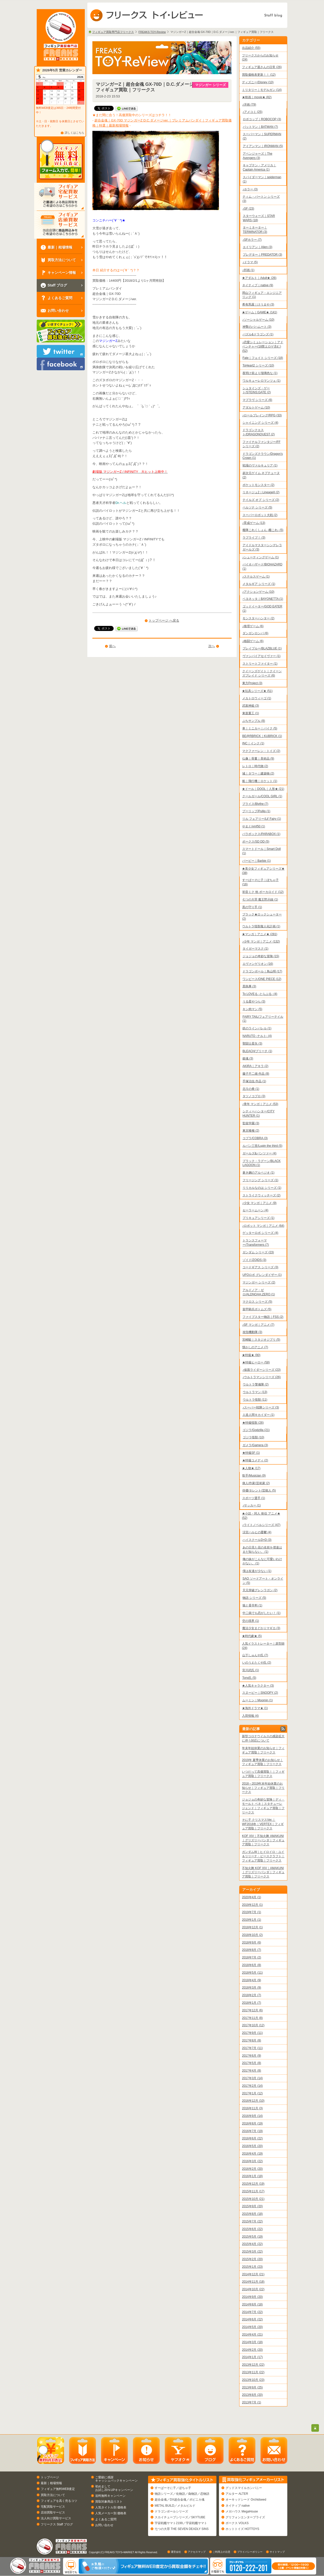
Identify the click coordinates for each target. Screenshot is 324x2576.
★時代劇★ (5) (252, 1636)
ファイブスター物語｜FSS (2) (262, 1317)
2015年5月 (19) (252, 2236)
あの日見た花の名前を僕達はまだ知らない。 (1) (262, 1549)
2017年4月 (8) (251, 2070)
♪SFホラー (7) (251, 239)
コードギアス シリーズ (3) (260, 1267)
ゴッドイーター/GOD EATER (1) (262, 608)
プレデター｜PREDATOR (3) (262, 254)
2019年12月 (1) (252, 1905)
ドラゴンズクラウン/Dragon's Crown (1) (262, 456)
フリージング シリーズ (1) (260, 1180)
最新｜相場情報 (51, 2483)
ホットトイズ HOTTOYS (242, 2529)
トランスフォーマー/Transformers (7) (255, 1242)
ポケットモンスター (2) (258, 485)
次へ (211, 646)
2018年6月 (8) (251, 1965)
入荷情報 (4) (250, 1716)
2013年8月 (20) (252, 2395)
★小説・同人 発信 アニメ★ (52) (261, 1516)
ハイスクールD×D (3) (256, 1540)
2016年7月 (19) (252, 2131)
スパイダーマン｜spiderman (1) (262, 179)
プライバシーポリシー (249, 2551)
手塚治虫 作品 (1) (254, 1081)
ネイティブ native (238, 2505)
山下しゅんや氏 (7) (255, 1655)
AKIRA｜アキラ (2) (255, 1066)
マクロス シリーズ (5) (257, 1301)
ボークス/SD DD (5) (255, 841)
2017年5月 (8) (251, 2063)
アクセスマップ (197, 2551)
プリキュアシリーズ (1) (258, 1218)
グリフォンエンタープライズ (245, 2517)
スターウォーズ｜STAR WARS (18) (259, 218)
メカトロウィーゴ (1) (256, 698)
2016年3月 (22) (252, 2161)
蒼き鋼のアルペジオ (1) (258, 1172)
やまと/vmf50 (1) (253, 826)
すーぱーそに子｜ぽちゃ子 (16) (260, 882)
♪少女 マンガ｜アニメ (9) (259, 1203)
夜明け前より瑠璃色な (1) (259, 373)
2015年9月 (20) (252, 2206)
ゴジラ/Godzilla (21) (256, 1430)
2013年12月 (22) (253, 2364)
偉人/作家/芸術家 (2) (256, 1483)
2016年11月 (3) (252, 2108)
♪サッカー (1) (251, 1505)
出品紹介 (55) (251, 48)
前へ (112, 646)
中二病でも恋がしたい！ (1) (261, 1613)
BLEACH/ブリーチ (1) (257, 1051)
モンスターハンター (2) (258, 618)
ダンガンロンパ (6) (255, 633)
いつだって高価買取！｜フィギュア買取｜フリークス (263, 1774)
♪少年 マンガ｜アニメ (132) (261, 941)
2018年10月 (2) (252, 1935)
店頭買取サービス (53, 2512)
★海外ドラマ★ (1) (255, 1708)
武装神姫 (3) (250, 705)
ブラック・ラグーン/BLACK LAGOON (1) (261, 1163)
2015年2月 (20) (252, 2259)
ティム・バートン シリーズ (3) (261, 199)
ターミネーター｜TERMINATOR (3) (255, 230)
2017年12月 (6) (252, 2010)
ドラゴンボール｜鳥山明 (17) (262, 971)
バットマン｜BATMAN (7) (260, 127)
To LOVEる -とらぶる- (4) (259, 994)
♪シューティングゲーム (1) (260, 557)
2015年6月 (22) (252, 2229)
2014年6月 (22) (252, 2319)
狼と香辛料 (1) (252, 1605)
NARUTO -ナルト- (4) (257, 1036)
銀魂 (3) (247, 1058)
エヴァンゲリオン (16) (257, 964)
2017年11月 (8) (252, 2018)
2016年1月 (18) (252, 2176)
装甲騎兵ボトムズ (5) (256, 1309)
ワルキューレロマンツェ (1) (261, 380)
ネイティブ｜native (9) (257, 285)
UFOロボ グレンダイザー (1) (262, 1275)
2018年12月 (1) (252, 1927)
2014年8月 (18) (252, 2304)
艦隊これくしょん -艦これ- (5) (262, 530)
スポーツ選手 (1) (253, 1498)
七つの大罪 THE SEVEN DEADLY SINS (182, 2529)
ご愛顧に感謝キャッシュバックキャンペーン (116, 2479)
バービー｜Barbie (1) (256, 861)
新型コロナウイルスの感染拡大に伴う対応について (263, 1738)
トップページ (50, 2477)
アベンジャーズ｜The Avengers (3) (257, 156)
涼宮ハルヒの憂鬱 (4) (256, 1532)
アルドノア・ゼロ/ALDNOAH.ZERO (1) (258, 1292)
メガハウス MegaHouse (242, 2511)
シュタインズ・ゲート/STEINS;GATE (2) (256, 390)
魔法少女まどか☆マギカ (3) (261, 1628)
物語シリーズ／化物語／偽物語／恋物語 (182, 2494)
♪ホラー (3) (250, 189)
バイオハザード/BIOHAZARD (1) (262, 566)
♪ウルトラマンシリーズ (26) (261, 1377)
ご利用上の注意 (221, 2551)
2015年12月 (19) (253, 2183)
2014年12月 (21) (253, 2274)
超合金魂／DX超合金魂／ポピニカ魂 (180, 2499)
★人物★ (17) (251, 1468)
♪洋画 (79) (249, 104)
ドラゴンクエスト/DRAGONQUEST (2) (258, 432)
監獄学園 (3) (250, 1123)
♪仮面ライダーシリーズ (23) (261, 1370)
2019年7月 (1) (251, 1912)
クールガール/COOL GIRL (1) (262, 796)
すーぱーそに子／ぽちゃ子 (173, 2488)
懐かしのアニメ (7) (255, 1347)
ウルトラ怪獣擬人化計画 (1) (261, 926)
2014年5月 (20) (252, 2327)
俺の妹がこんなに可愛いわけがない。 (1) (262, 1561)
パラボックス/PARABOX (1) (261, 834)
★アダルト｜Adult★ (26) (259, 278)
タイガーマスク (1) (255, 948)
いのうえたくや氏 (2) (256, 1662)
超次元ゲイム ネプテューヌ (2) (261, 475)
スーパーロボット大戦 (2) (259, 515)
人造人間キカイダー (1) (258, 1415)
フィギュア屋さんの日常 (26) (262, 67)
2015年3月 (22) (252, 2251)
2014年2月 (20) (252, 2350)
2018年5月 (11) (252, 1972)
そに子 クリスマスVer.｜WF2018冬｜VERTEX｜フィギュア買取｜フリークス (263, 1824)
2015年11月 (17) (253, 2191)
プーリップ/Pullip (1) (256, 811)
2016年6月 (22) (252, 2138)
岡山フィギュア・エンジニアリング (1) (262, 295)
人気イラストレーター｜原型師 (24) (263, 1646)
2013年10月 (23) (253, 2380)
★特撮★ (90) (251, 1355)
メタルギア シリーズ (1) (258, 584)
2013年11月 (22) (253, 2372)
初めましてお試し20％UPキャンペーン (114, 2488)
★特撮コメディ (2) (255, 1460)
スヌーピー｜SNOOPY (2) (260, 1692)
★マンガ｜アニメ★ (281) (259, 934)
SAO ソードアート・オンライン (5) (262, 1581)
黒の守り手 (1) (252, 907)
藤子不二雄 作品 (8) (255, 1073)
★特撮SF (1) (251, 1453)
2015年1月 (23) (252, 2266)
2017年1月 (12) (252, 2093)
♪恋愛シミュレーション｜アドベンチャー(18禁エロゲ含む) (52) (262, 346)
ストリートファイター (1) (259, 663)
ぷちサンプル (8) (253, 721)
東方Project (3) (252, 683)
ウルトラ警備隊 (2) (256, 1384)
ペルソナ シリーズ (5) (257, 507)
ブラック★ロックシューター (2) (262, 917)
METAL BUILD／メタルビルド (175, 2505)
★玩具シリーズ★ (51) (257, 691)
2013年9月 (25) (252, 2387)
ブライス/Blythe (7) (255, 804)
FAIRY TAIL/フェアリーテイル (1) (262, 1019)
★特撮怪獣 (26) (253, 1422)
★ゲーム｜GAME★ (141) (259, 312)
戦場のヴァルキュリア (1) (259, 465)
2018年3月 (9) (251, 1987)
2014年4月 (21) (252, 2334)
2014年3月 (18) (252, 2342)
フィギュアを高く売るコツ (59, 2501)
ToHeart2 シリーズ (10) (258, 365)
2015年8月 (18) (252, 2214)
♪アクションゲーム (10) (258, 592)
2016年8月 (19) (252, 2123)
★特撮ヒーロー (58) (256, 1362)
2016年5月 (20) (252, 2146)
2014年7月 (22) (252, 2312)
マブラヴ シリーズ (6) (257, 400)
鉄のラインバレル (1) (256, 1028)
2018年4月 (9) (251, 1980)
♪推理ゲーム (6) (253, 626)
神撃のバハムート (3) (256, 327)
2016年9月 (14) (252, 2116)
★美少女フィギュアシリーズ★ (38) (263, 871)
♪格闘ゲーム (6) (253, 641)
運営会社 (176, 2551)
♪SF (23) (248, 208)
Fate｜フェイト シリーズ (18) (262, 358)
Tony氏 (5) (249, 1678)
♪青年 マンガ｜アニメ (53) (260, 1104)
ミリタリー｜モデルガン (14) (262, 90)
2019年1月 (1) (251, 1919)
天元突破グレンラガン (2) (259, 1590)
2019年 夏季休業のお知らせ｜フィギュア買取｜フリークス (262, 1762)
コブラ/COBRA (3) (255, 1138)
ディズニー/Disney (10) (258, 82)
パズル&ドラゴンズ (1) (257, 334)
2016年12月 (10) (253, 2100)
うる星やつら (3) (253, 1001)
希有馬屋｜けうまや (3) (258, 304)
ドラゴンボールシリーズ (171, 2511)
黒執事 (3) (249, 986)
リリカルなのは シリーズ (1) (261, 1188)
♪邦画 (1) (248, 270)
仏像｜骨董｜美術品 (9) (258, 758)
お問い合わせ (104, 2525)
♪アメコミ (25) (252, 112)
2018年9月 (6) (251, 1942)
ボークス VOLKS (237, 2523)
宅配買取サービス (53, 2506)
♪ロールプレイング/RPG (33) (262, 415)
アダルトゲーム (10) (256, 407)
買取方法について (53, 2495)
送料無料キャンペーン (110, 2496)
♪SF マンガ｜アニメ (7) (258, 1324)
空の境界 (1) (250, 1621)
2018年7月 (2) (251, 1957)
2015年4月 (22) (252, 2244)
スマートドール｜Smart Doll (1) (261, 851)
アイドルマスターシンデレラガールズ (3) (262, 547)
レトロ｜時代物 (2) (255, 766)
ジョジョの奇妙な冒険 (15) (260, 956)
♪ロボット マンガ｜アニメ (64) (263, 1226)
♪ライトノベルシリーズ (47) (261, 1525)
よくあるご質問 (105, 2519)
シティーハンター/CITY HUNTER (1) (258, 1113)
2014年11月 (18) (253, 2281)
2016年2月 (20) (252, 2169)
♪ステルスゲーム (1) (256, 576)
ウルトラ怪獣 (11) (255, 1399)
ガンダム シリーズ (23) (258, 1252)
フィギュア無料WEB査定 (58, 2489)
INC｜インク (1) (253, 743)
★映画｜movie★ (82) (257, 97)
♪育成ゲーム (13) (253, 523)
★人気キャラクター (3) (258, 1685)
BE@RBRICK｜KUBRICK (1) (262, 736)
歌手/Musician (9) (254, 1475)
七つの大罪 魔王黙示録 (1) (260, 899)
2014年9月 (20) (252, 2297)
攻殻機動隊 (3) (252, 1332)
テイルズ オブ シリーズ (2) (260, 500)
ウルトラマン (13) (255, 1392)
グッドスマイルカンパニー (244, 2488)
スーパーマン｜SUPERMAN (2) (262, 136)
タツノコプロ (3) (253, 1096)
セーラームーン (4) (255, 1210)
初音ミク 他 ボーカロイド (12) (263, 892)
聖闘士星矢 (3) (252, 1043)
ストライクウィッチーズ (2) (261, 1195)
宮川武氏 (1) (250, 1670)
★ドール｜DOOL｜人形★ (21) (263, 789)
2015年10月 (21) (253, 2199)
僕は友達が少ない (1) (256, 1571)
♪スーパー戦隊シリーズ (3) (260, 1407)
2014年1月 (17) (252, 2357)
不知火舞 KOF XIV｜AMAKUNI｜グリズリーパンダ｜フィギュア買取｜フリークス (263, 1872)
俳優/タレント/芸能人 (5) (259, 1490)
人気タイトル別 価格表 (110, 2507)
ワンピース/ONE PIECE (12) (261, 979)
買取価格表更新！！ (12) (259, 74)
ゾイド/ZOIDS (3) (254, 1260)
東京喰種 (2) (250, 1130)
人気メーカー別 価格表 (110, 2513)
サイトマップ (277, 2551)
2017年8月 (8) (251, 2040)
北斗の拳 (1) (250, 1089)
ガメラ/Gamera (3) (255, 1445)
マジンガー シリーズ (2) (258, 1282)
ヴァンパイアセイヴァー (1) (261, 656)
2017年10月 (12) (253, 2025)
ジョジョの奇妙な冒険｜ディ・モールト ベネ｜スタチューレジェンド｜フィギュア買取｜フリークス (263, 1806)
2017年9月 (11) (252, 2033)
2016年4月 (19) (252, 2153)
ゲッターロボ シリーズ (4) (260, 1233)
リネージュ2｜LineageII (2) (260, 492)
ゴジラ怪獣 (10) (253, 1437)
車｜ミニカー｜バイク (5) (259, 728)
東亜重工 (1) (250, 713)
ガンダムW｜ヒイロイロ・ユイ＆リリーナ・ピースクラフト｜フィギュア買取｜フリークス (263, 1856)
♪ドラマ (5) (250, 262)
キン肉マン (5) (252, 1009)
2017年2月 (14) (252, 2086)
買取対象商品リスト (109, 2501)
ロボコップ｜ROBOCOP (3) (262, 119)
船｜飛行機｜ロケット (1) (259, 781)
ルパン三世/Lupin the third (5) (262, 1146)
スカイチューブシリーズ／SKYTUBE (180, 2517)
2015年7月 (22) (252, 2221)
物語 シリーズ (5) (254, 1598)
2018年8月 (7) (251, 1950)
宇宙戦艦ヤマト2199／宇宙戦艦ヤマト (181, 2523)
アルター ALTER (237, 2494)
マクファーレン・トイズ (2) (261, 751)
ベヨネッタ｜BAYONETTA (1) (262, 599)
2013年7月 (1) (251, 2402)
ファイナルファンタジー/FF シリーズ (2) (261, 444)
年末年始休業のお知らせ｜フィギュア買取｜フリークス (263, 1750)
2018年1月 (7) (251, 2003)
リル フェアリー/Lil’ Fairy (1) (261, 819)
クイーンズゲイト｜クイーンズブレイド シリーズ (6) (262, 673)
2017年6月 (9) (251, 2055)
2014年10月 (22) (253, 2289)
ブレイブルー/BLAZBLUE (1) (262, 648)
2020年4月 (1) (251, 1897)
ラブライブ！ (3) (253, 537)
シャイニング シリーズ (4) (260, 422)
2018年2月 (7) (251, 1995)
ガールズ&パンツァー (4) (259, 1153)
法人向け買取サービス (56, 2518)
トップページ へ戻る (164, 620)
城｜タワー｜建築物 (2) (258, 773)
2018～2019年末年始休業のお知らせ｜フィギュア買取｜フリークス (263, 1788)
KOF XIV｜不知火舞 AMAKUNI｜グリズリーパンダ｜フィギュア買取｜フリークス (263, 1840)
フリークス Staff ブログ (57, 2524)
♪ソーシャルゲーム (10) (258, 319)
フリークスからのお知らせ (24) (260, 58)
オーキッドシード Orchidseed (246, 2499)
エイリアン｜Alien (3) (257, 247)
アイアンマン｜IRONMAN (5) (263, 146)
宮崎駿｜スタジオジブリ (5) (261, 1339)
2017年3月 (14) (252, 2078)
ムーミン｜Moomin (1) (257, 1700)
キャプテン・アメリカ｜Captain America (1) (259, 167)
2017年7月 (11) (252, 2048)
